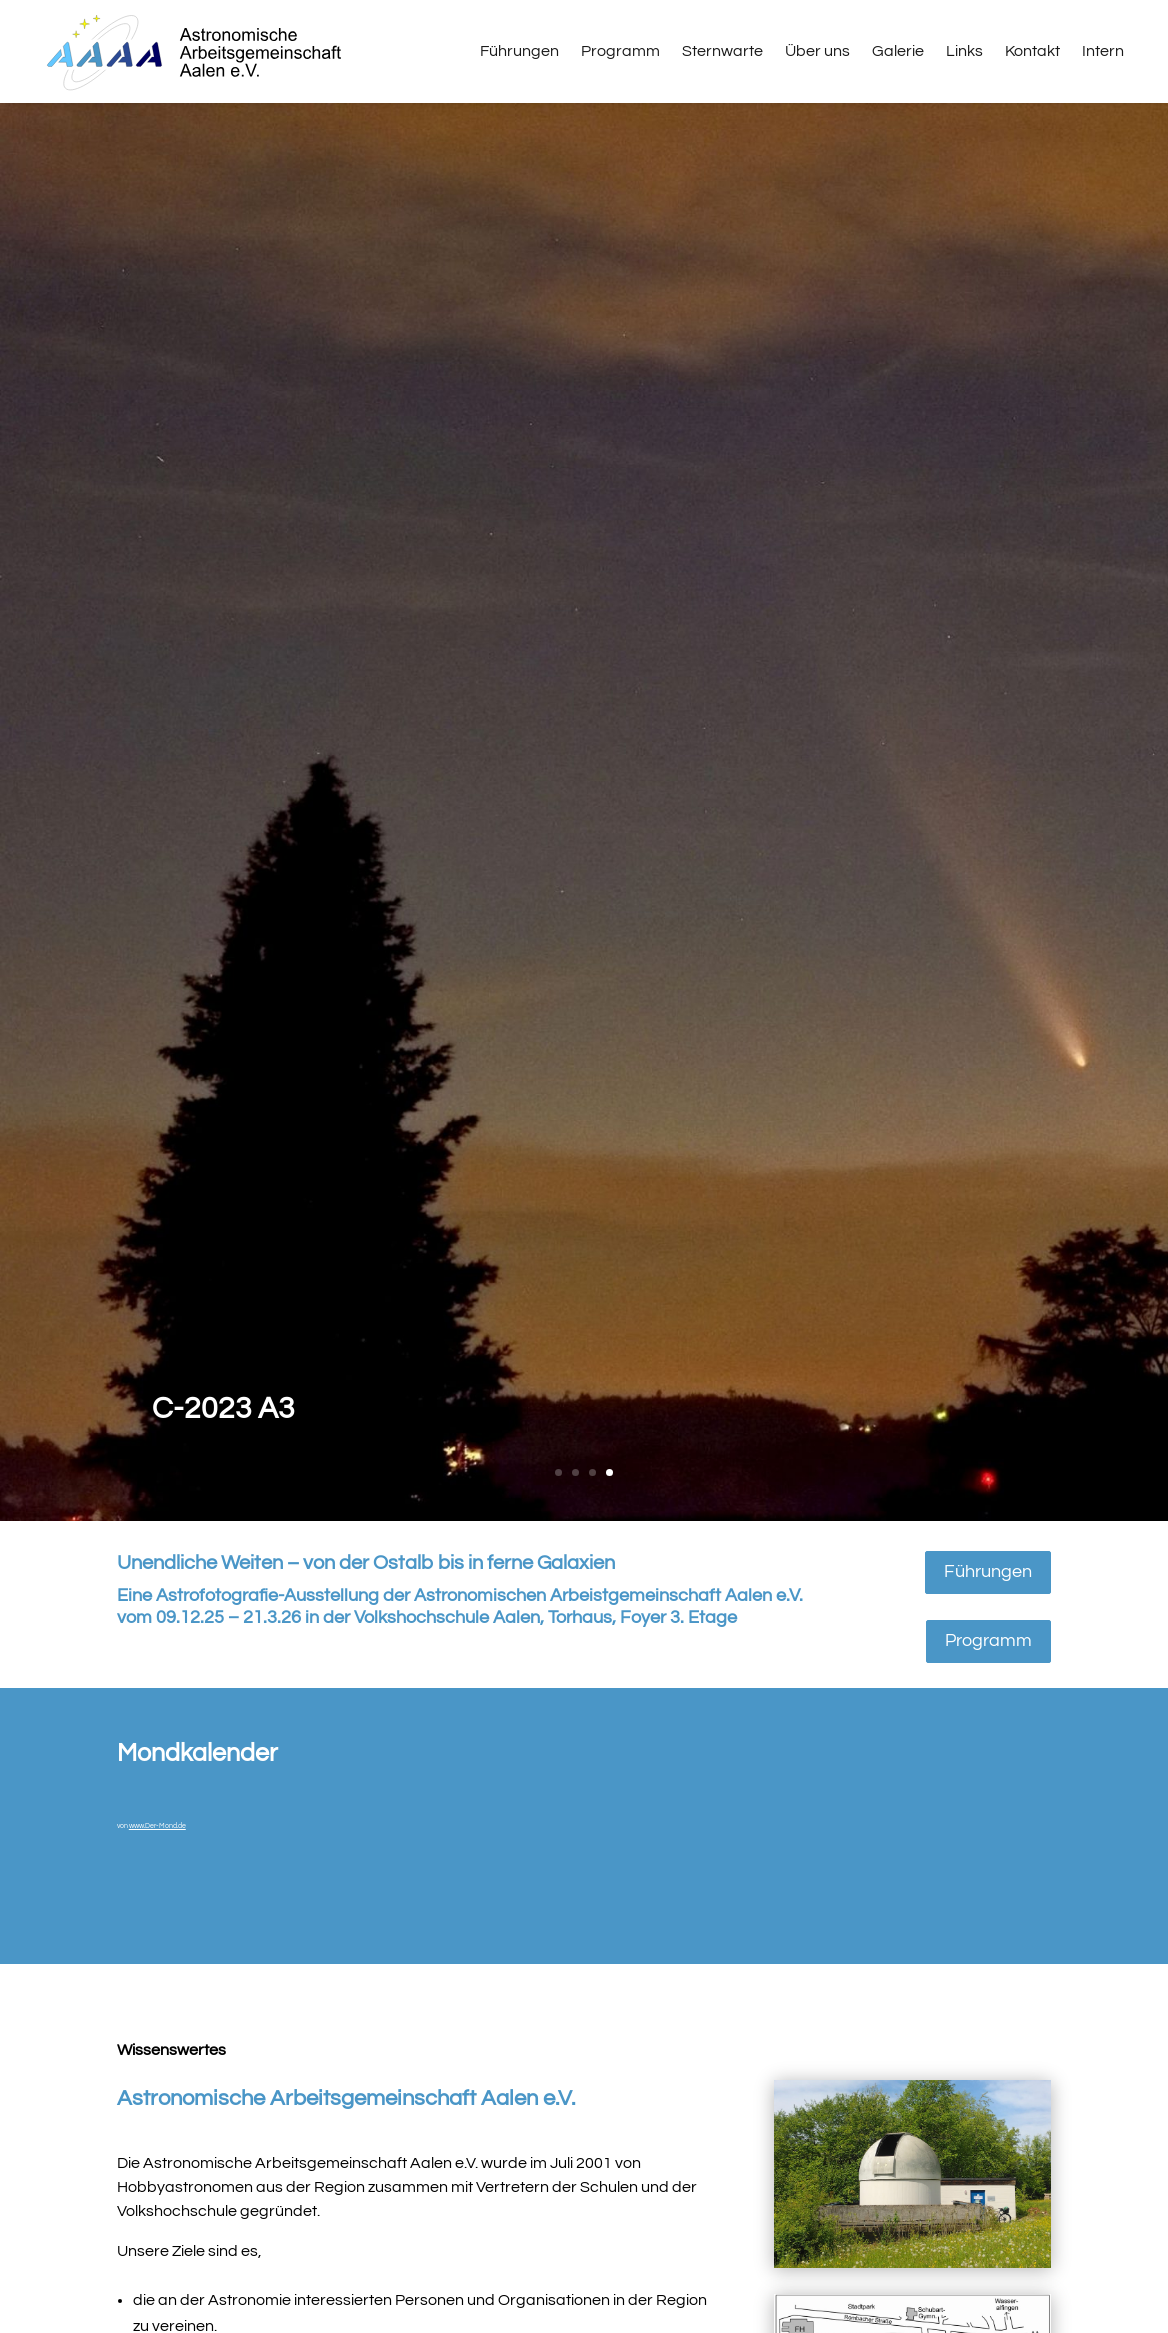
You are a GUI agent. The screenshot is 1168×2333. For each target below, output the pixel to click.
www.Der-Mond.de (157, 1825)
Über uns (817, 51)
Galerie (898, 51)
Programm (620, 51)
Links (964, 51)
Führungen (519, 51)
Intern (1103, 51)
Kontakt (1032, 51)
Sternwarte (722, 51)
